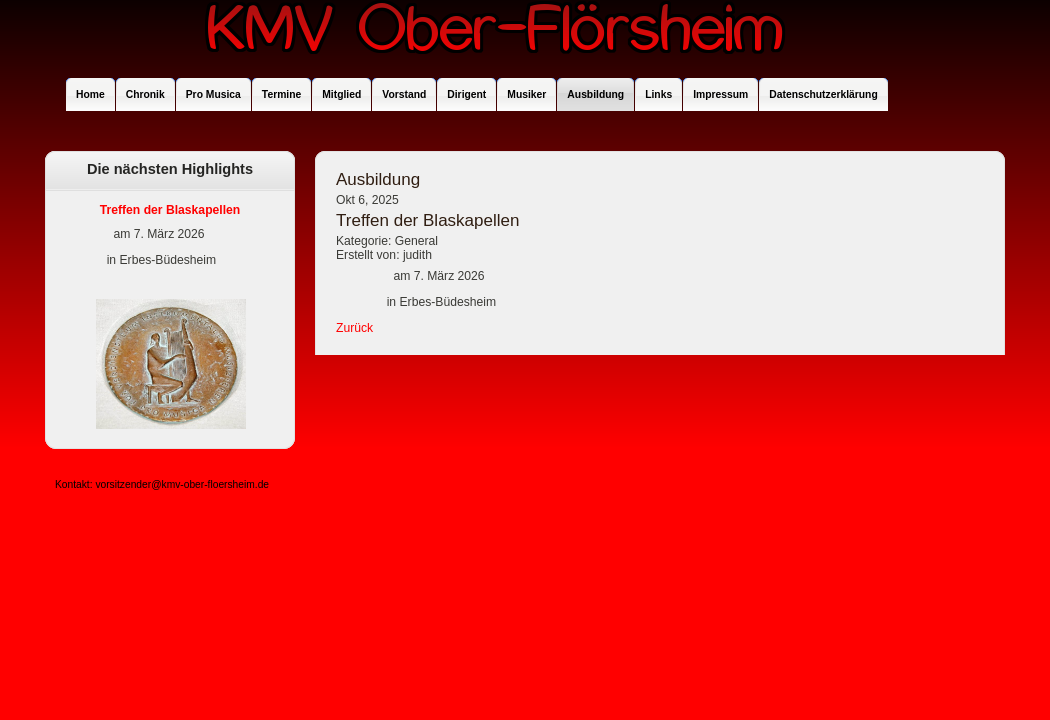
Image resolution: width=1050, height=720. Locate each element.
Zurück (354, 328)
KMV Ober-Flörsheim (495, 37)
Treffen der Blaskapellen (170, 210)
